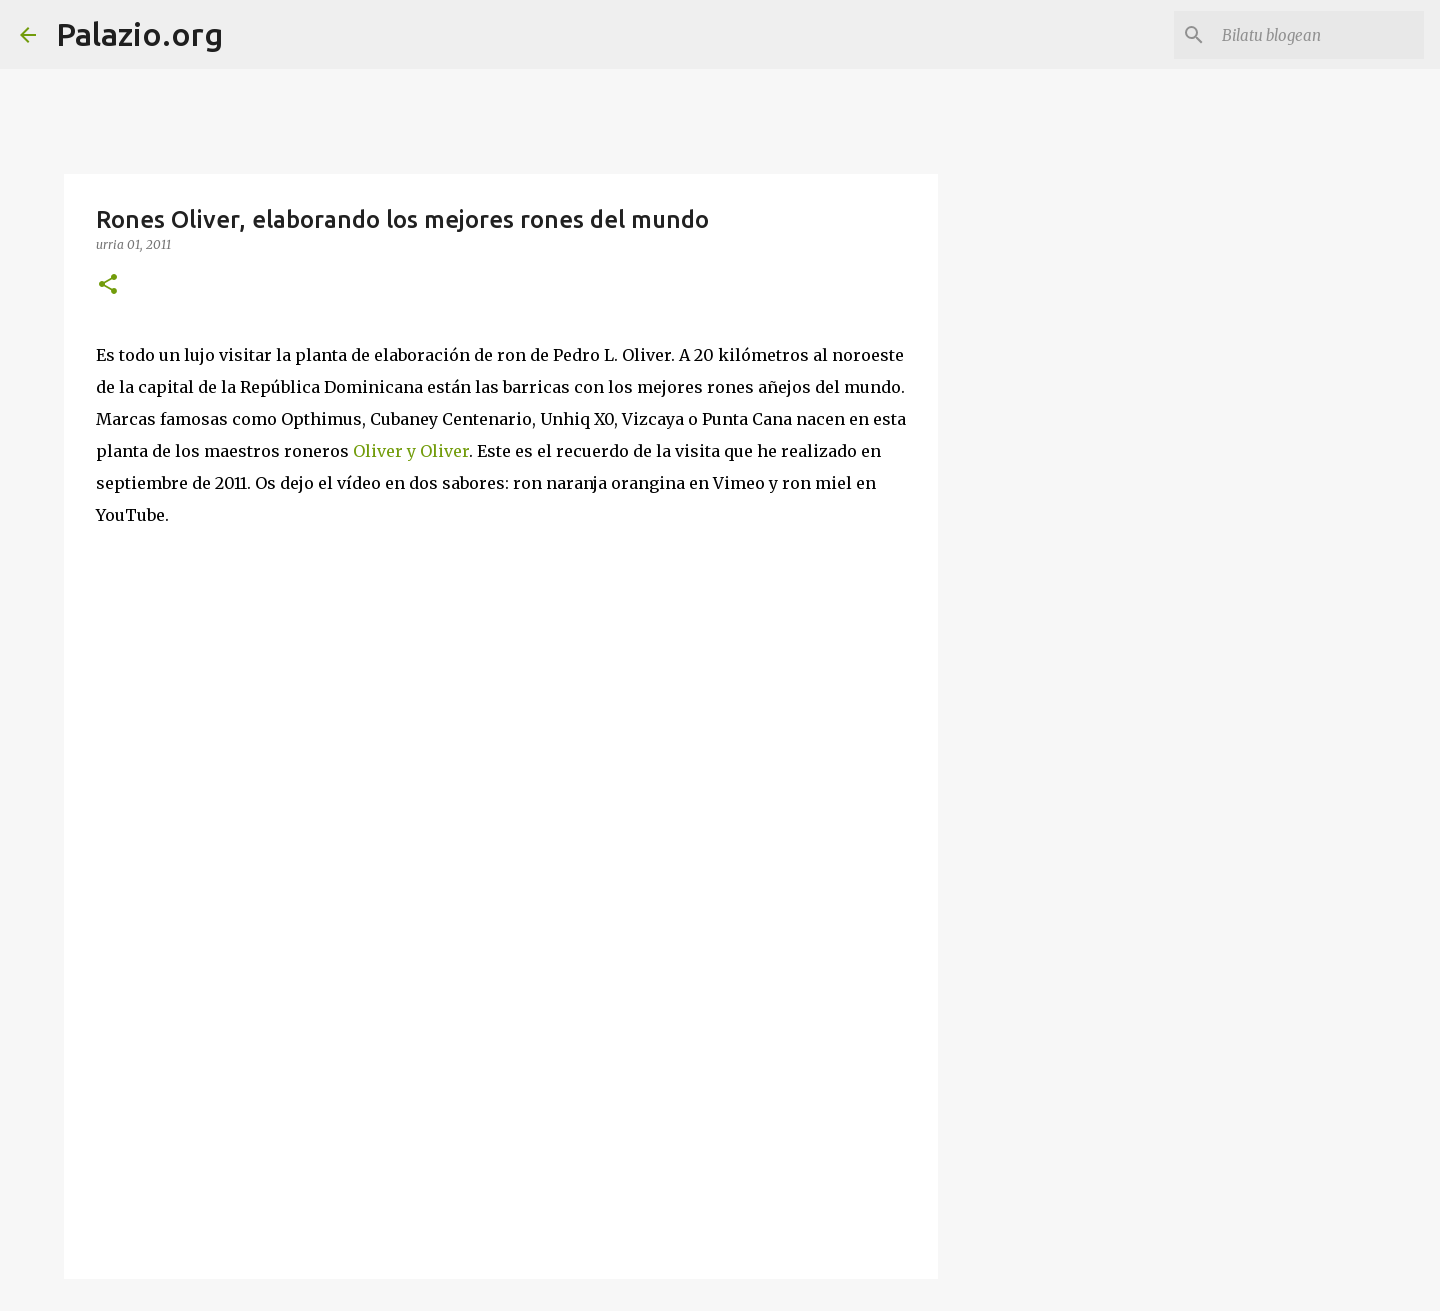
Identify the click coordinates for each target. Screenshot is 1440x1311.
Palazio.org (139, 34)
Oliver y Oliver (411, 451)
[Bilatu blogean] (1319, 35)
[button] (108, 285)
